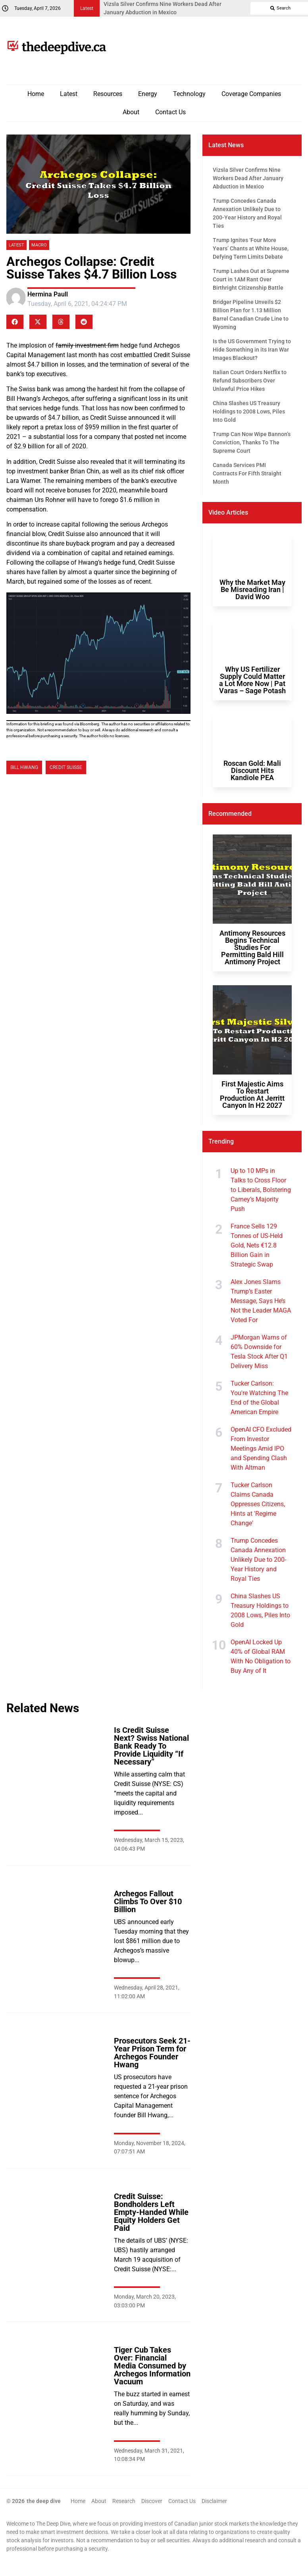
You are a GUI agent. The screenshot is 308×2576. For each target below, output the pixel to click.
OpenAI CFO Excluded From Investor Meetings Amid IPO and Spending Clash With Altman (261, 1448)
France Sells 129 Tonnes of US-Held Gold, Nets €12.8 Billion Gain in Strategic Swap (257, 1245)
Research (123, 2501)
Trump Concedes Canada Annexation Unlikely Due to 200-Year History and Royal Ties (258, 1559)
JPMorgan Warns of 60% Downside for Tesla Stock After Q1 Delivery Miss (259, 1352)
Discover (151, 2501)
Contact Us (170, 112)
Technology (189, 94)
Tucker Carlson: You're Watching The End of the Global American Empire (259, 1398)
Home (35, 94)
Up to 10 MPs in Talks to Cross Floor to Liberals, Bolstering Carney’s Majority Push (261, 1190)
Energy (147, 94)
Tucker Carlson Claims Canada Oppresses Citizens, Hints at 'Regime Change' (258, 1504)
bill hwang (24, 767)
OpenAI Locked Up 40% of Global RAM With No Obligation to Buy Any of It (261, 1656)
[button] (14, 322)
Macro (39, 245)
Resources (107, 94)
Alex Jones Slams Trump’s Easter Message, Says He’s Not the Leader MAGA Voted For (261, 1301)
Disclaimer (214, 2501)
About (131, 112)
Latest (68, 94)
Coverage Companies (251, 94)
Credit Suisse (66, 767)
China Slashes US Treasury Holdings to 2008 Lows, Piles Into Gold (260, 1610)
